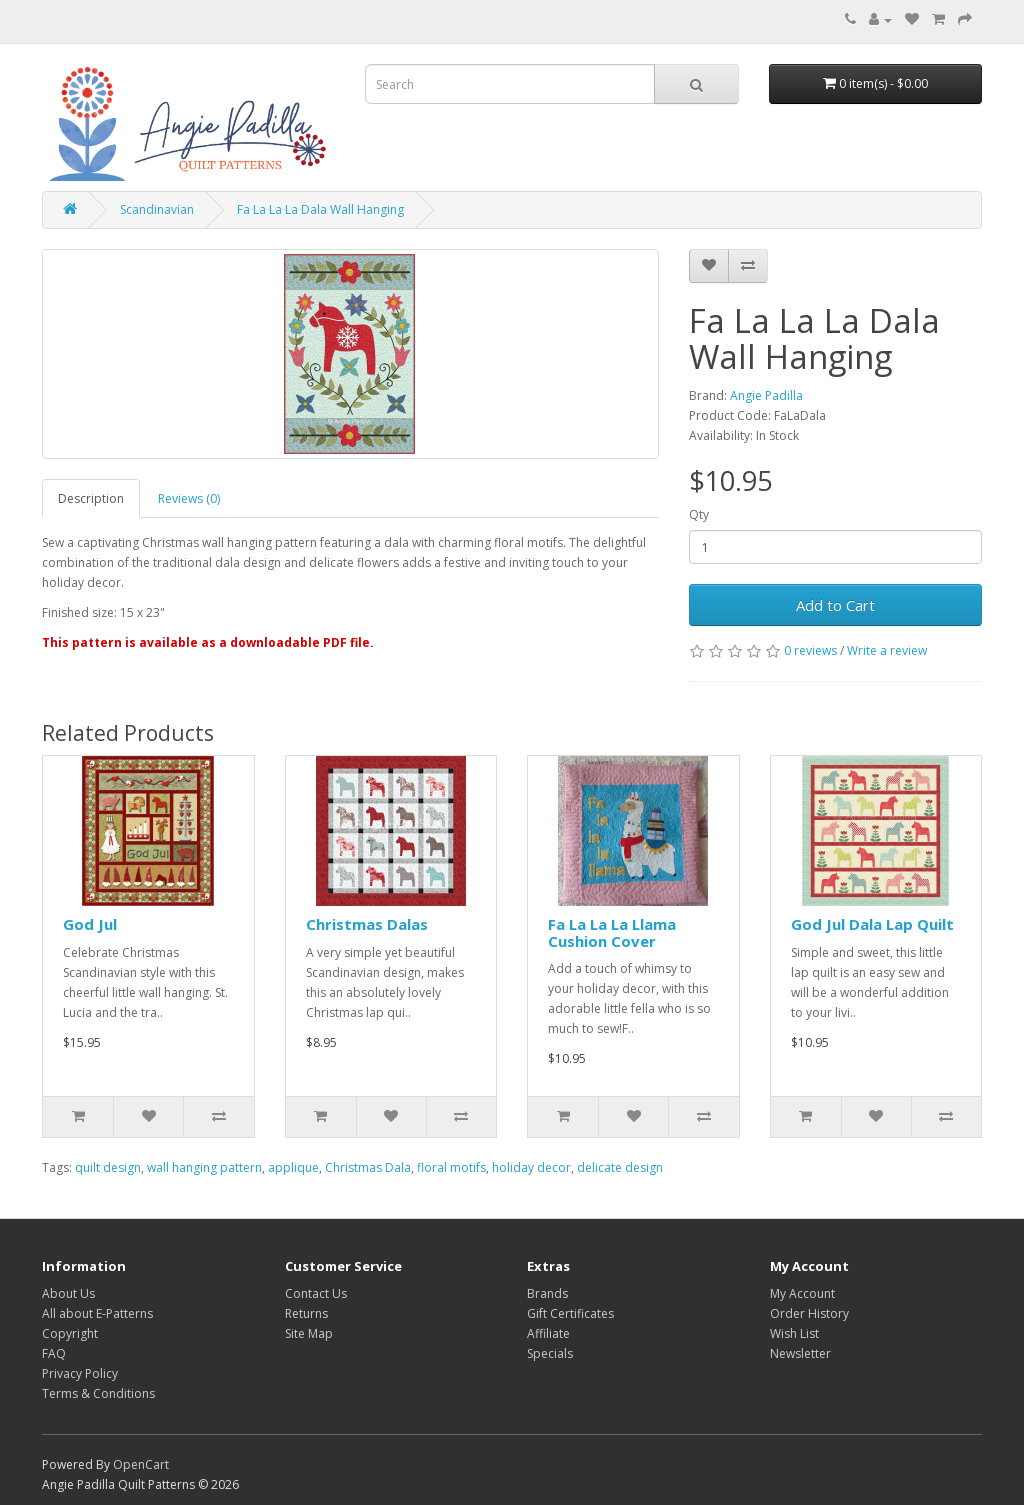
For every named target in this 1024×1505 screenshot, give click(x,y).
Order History (809, 1313)
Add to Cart (835, 605)
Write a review (887, 650)
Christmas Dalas (367, 924)
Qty (699, 514)
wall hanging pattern (204, 1167)
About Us (68, 1293)
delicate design (620, 1167)
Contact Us (316, 1293)
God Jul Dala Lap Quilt (872, 924)
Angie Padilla (766, 395)
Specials (550, 1353)
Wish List (794, 1333)
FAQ (54, 1353)
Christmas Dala (368, 1167)
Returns (306, 1313)
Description (91, 498)
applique (293, 1167)
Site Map (309, 1333)
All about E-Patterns (97, 1313)
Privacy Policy (80, 1373)
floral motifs (451, 1167)
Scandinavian (157, 209)
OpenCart (141, 1464)
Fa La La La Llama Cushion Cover (612, 932)
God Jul (90, 924)
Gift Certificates (570, 1313)
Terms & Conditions (98, 1393)
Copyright (70, 1333)
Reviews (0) (189, 498)
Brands (547, 1293)
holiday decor (531, 1167)
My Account (802, 1293)
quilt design (108, 1167)
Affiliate (548, 1333)
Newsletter (800, 1353)
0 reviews (810, 650)
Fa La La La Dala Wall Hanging (320, 209)
